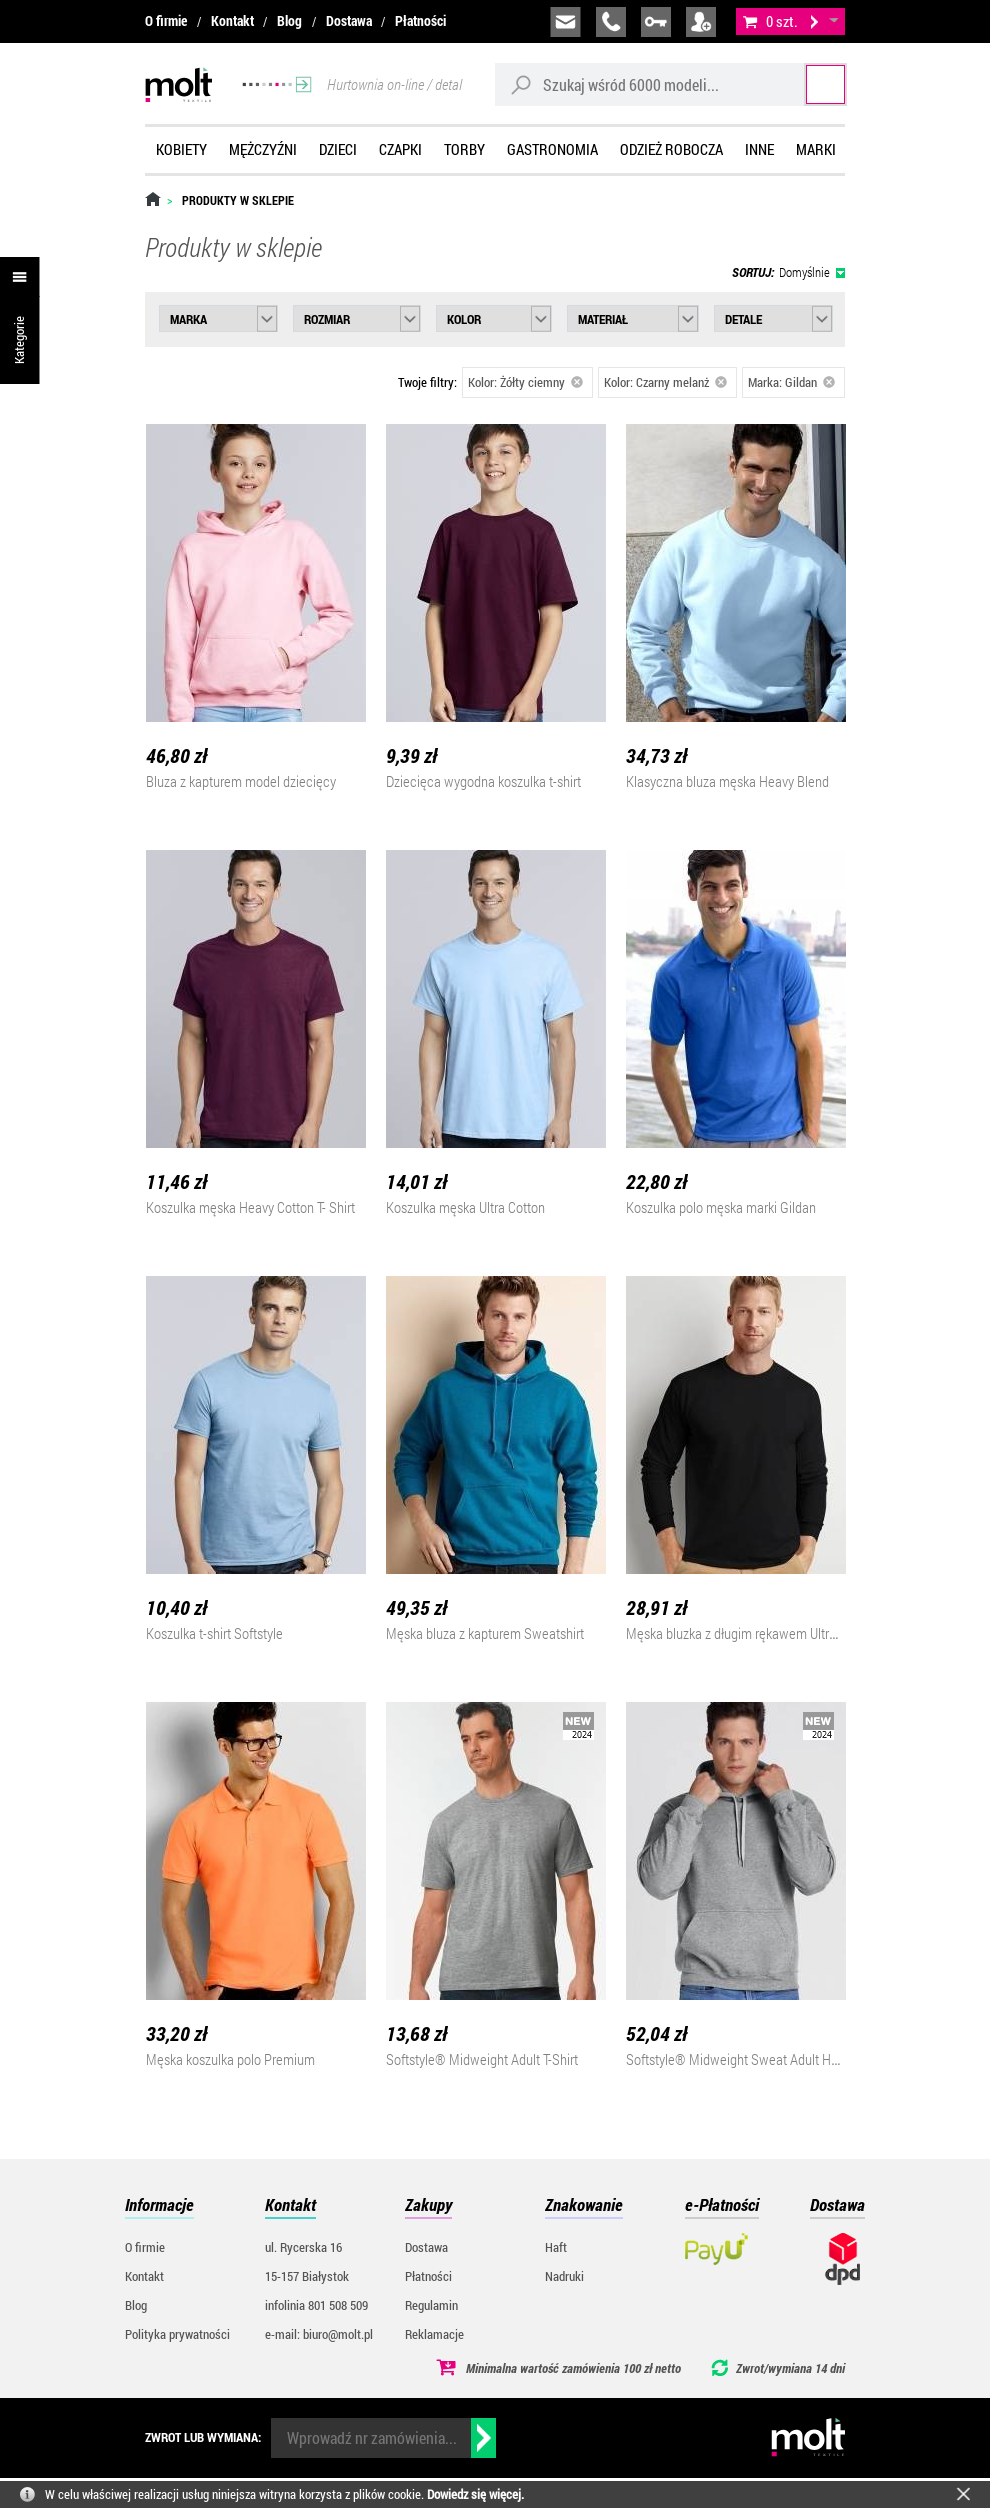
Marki (816, 149)
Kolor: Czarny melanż (665, 382)
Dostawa (349, 20)
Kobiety (181, 149)
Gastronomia (552, 149)
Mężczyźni (263, 149)
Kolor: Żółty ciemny (525, 382)
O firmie (166, 20)
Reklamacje (434, 2334)
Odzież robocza (671, 149)
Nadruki (564, 2276)
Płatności (420, 20)
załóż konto (701, 22)
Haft (556, 2247)
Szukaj (807, 84)
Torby (464, 149)
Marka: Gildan (791, 382)
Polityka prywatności (177, 2334)
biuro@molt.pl (565, 22)
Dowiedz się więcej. (475, 2494)
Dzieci (338, 149)
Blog (289, 20)
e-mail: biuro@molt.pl (319, 2334)
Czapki (400, 149)
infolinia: (611, 22)
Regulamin (431, 2305)
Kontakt (232, 20)
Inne (759, 149)
